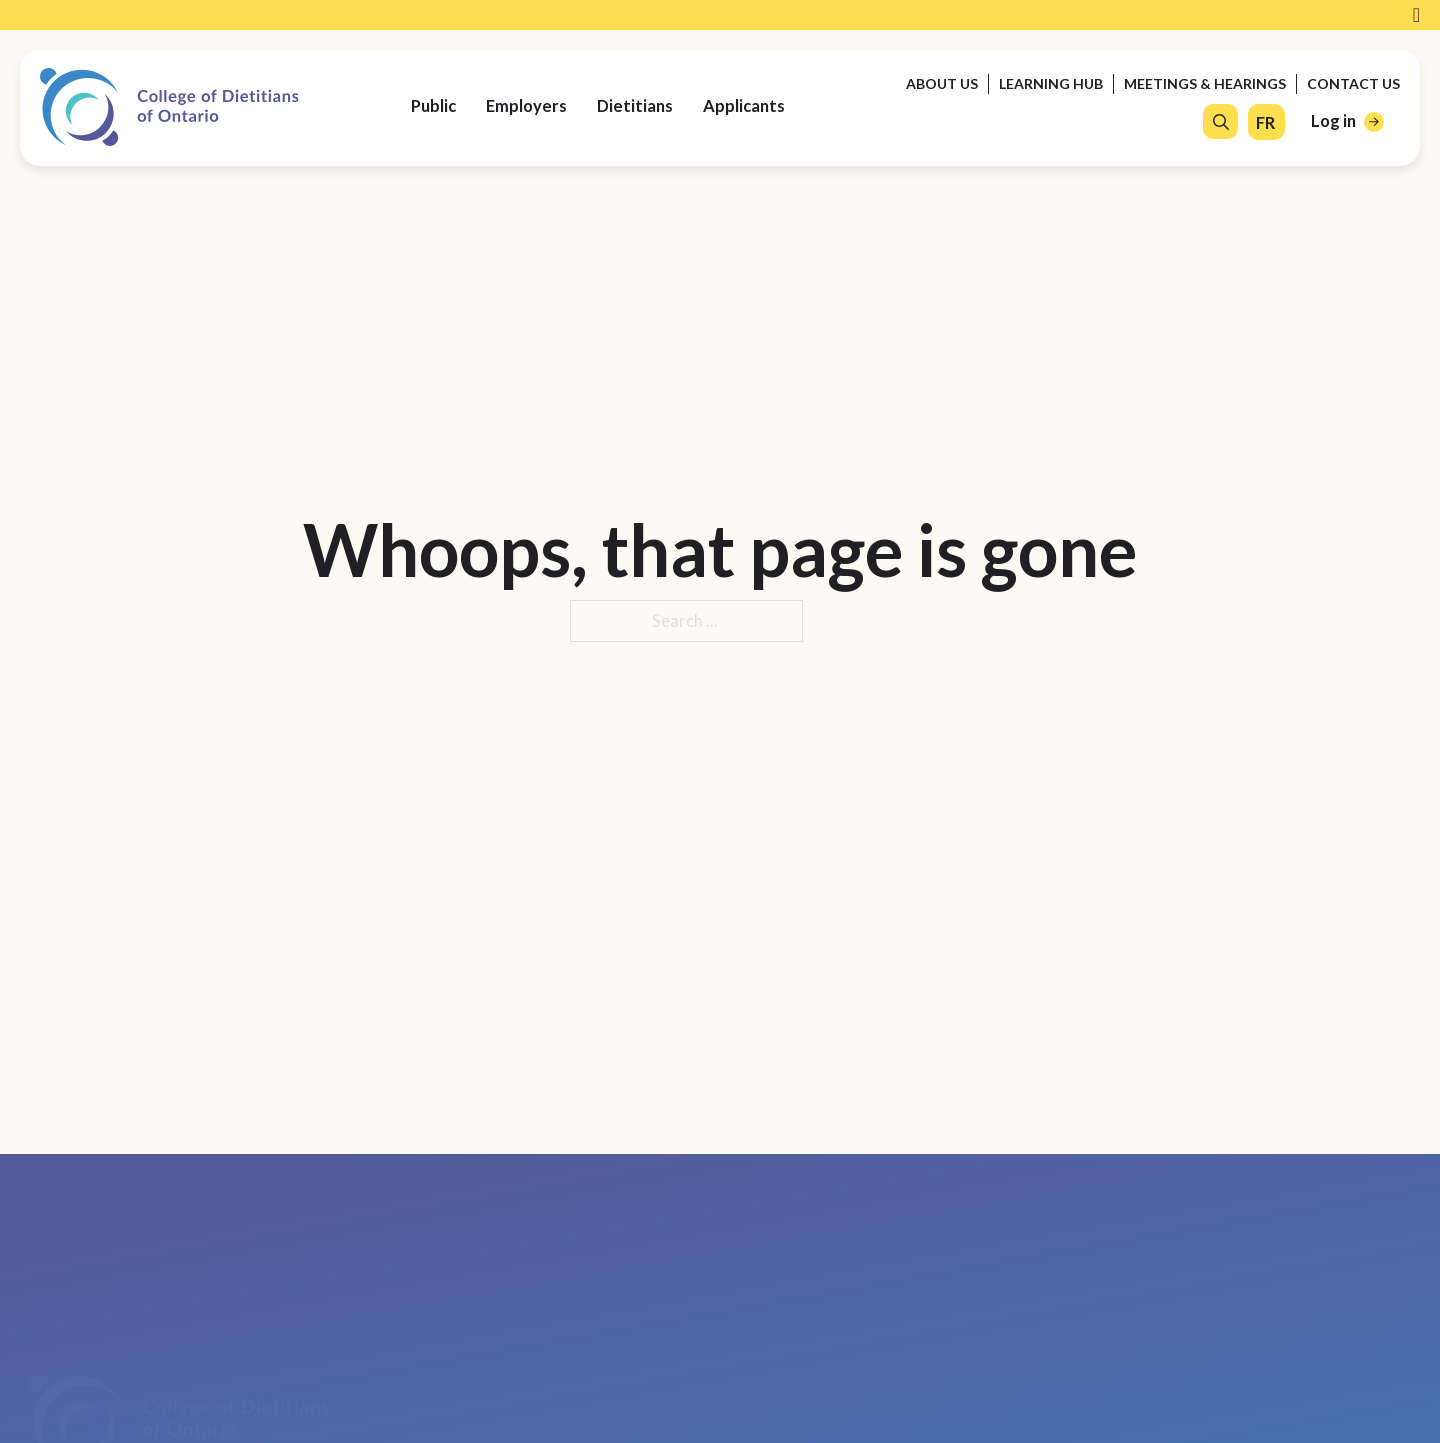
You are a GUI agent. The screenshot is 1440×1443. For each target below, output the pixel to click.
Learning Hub (1051, 83)
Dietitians (635, 106)
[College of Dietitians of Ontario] (169, 107)
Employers (526, 106)
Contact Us (1353, 83)
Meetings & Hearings (1205, 83)
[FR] (1265, 124)
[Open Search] (1221, 122)
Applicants (744, 106)
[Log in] (1347, 122)
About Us (942, 83)
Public (433, 106)
